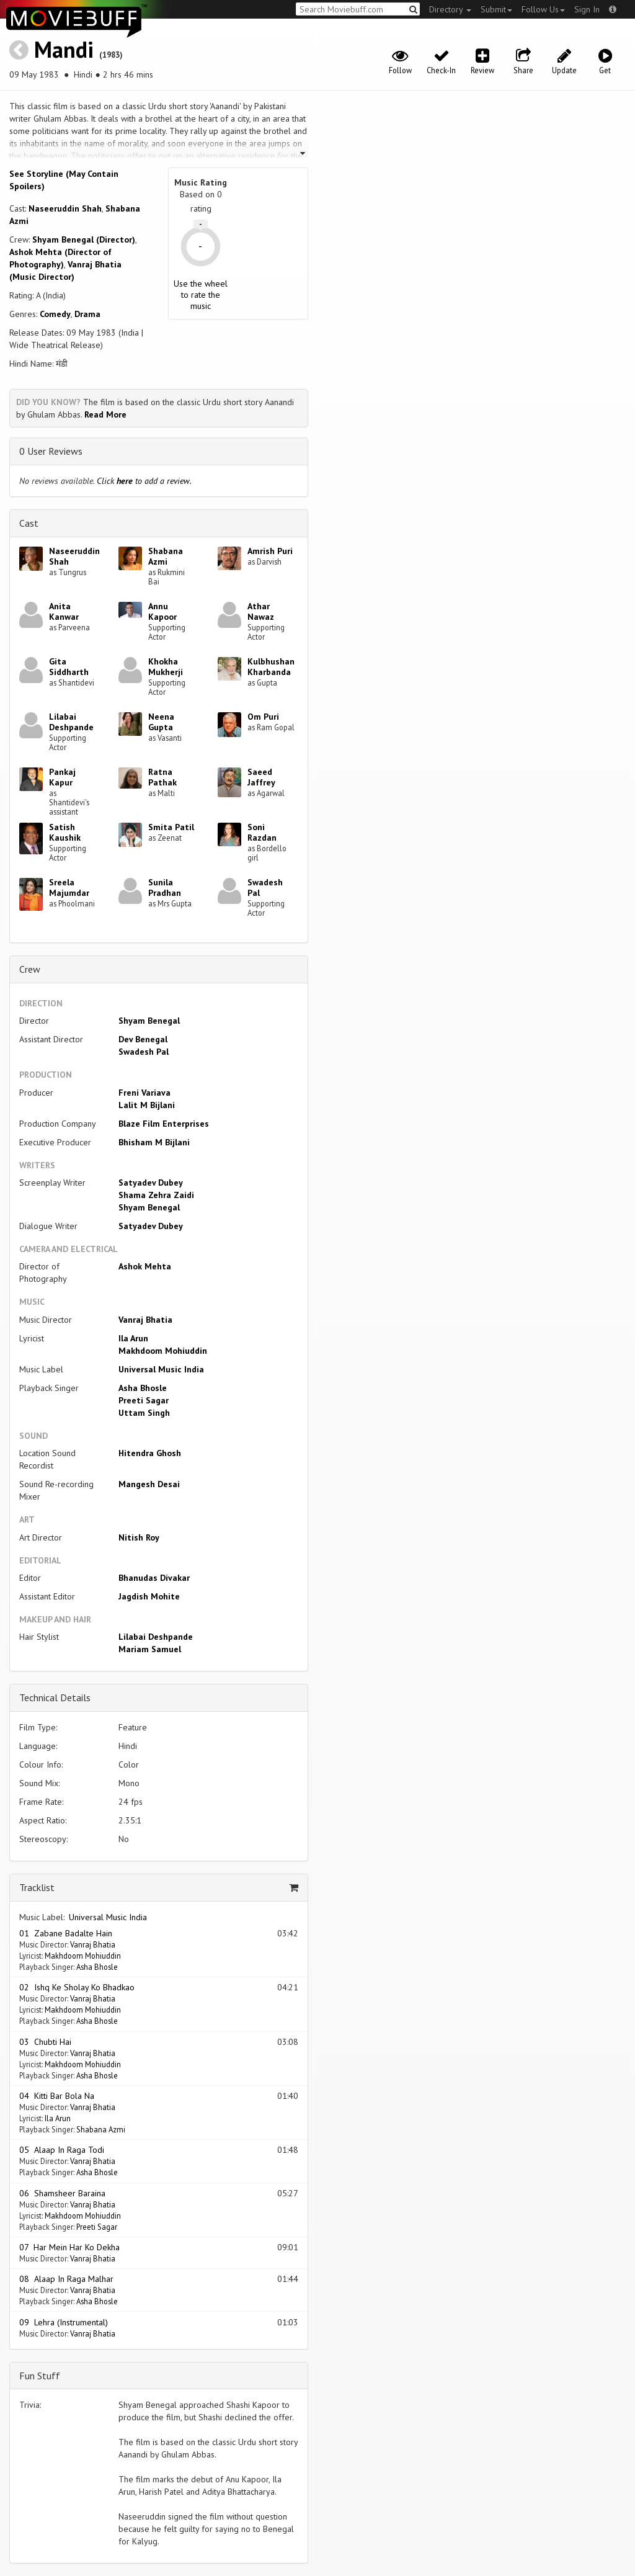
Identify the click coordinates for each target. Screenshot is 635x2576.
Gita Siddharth (69, 667)
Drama (87, 314)
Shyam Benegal (149, 1020)
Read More (105, 414)
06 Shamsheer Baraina (62, 2193)
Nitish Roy (138, 1537)
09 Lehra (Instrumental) (63, 2322)
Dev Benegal (142, 1039)
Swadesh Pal (265, 887)
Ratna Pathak (162, 777)
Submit (496, 9)
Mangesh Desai (149, 1484)
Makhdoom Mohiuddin (162, 1350)
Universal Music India (161, 1369)
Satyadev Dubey (150, 1182)
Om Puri (263, 716)
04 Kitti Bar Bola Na (56, 2095)
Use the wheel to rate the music (201, 294)
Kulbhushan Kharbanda (271, 667)
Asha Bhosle (142, 1387)
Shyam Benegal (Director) (83, 239)
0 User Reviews (50, 451)
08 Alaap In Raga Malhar (66, 2278)
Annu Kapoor (162, 611)
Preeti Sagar (143, 1400)
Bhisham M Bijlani (154, 1142)
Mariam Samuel (149, 1649)
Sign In (587, 9)
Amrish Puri (270, 551)
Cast (28, 523)
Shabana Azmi (165, 556)
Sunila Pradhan (164, 887)
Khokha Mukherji (165, 667)
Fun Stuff (39, 2375)
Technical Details (55, 1697)
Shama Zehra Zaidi (156, 1195)
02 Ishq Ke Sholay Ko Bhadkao (77, 1987)
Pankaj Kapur (62, 777)
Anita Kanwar (64, 611)
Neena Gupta (161, 722)
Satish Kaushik (65, 832)
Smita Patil (171, 827)
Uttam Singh (144, 1412)
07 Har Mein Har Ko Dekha (69, 2247)
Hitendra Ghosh (149, 1453)
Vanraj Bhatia (145, 1319)
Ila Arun (133, 1338)
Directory (450, 9)
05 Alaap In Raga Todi (61, 2149)
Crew (29, 969)
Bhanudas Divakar (154, 1577)
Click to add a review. (144, 480)
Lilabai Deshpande (71, 722)
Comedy (55, 314)
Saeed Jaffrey (261, 777)
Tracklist (37, 1887)
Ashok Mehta (144, 1266)
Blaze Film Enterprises (163, 1123)
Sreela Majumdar (69, 887)
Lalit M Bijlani (146, 1105)
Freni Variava (144, 1092)
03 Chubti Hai (45, 2041)
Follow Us (543, 9)
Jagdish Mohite (149, 1596)
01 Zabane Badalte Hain (65, 1933)
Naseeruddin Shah (65, 208)
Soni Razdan (262, 832)
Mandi (64, 49)
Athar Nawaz (260, 611)
